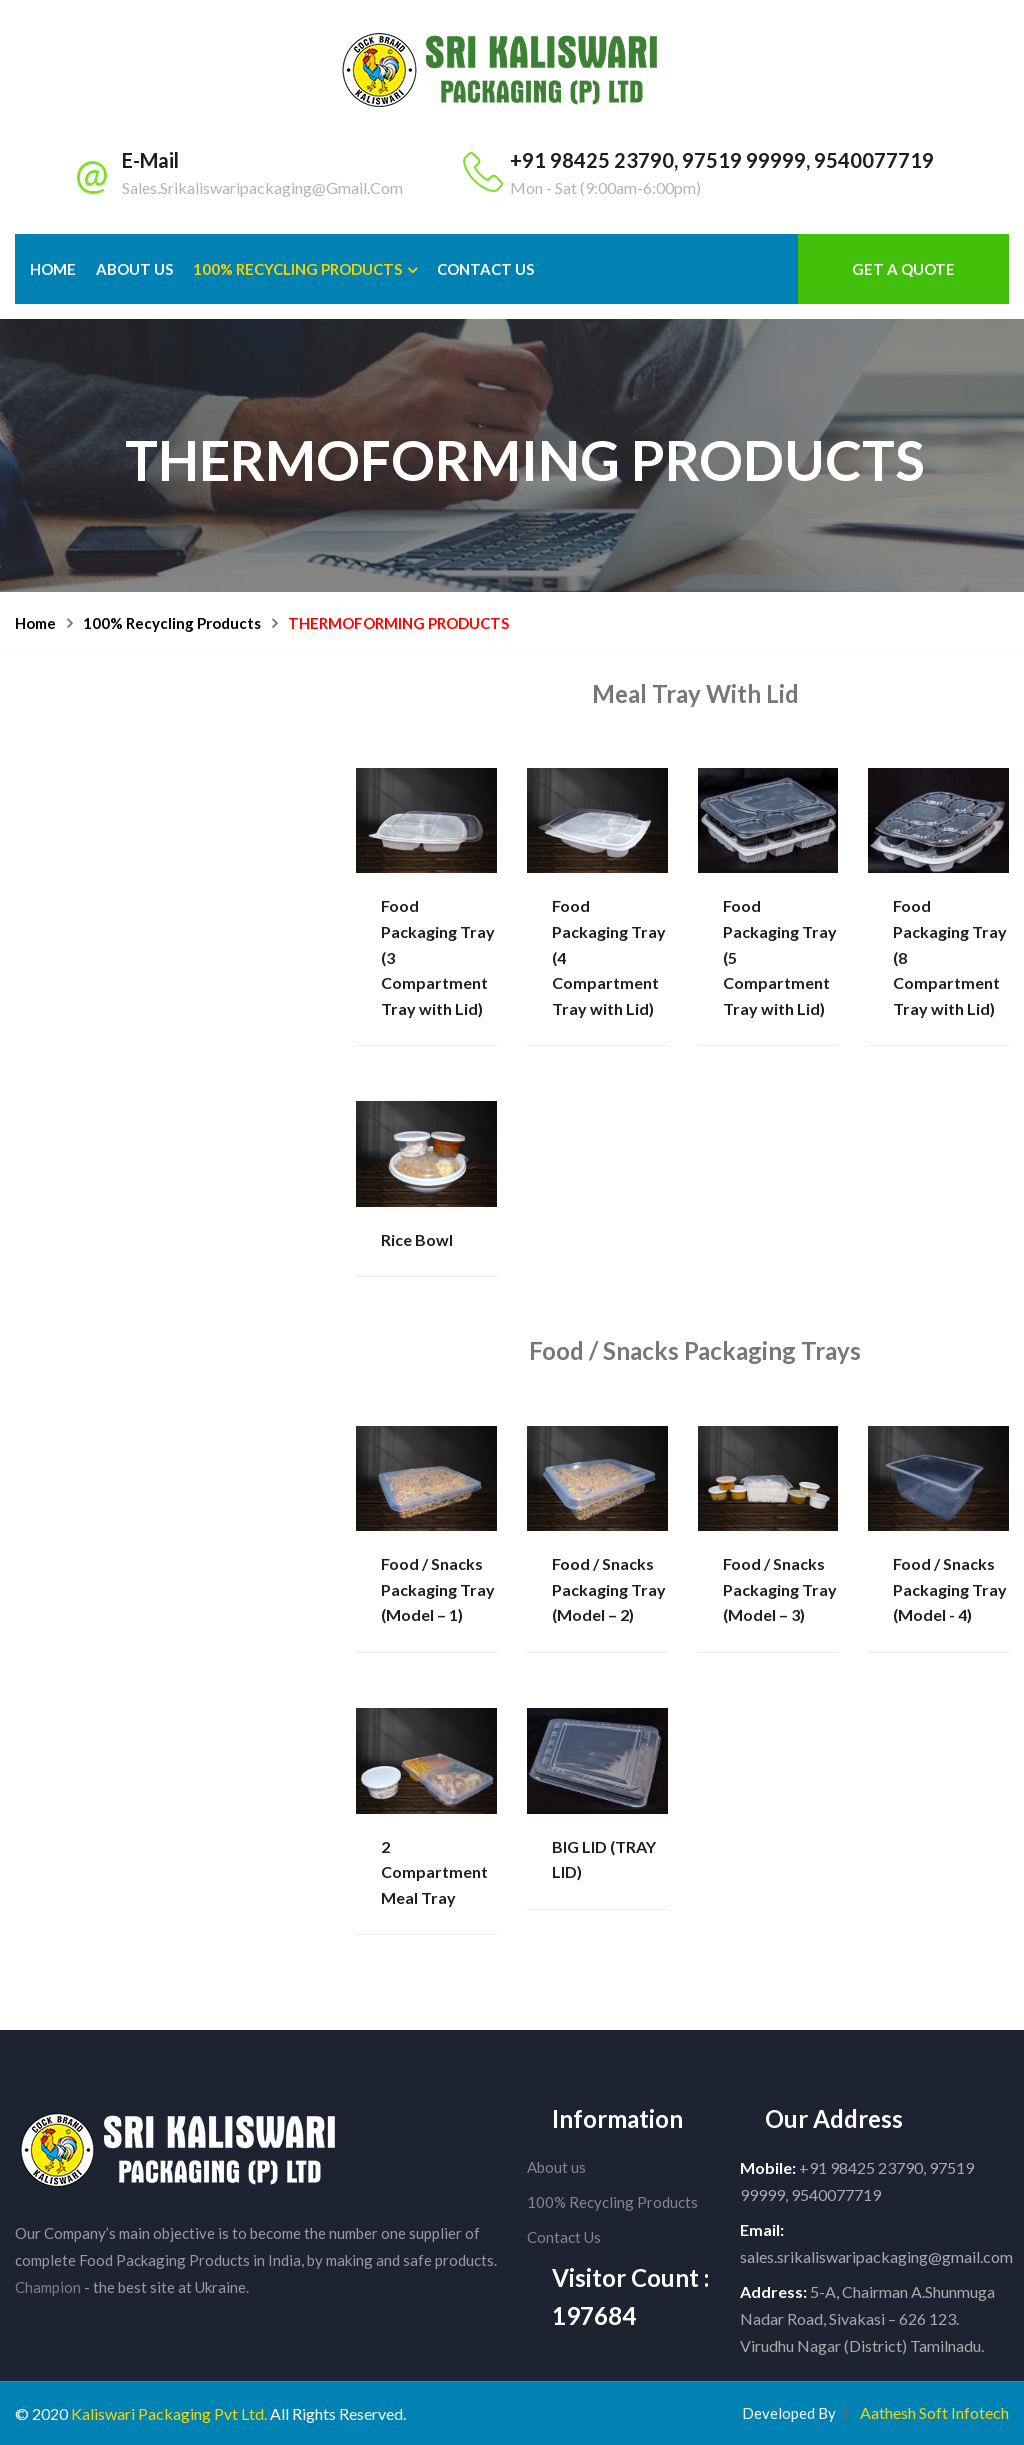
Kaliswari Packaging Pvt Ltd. (169, 2413)
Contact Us (564, 2237)
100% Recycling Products (297, 269)
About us (556, 2167)
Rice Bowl (417, 1239)
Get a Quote (903, 269)
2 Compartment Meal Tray (434, 1872)
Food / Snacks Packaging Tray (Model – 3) (780, 1589)
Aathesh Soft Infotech (934, 2412)
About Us (134, 269)
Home (53, 269)
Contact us (485, 269)
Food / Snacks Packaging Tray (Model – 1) (438, 1589)
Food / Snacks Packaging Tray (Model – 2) (609, 1589)
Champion (48, 2287)
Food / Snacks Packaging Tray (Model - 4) (950, 1589)
